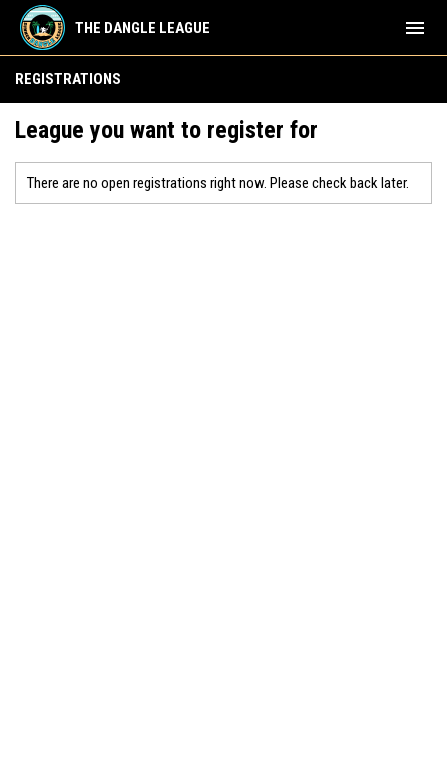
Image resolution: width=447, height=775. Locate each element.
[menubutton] (415, 28)
